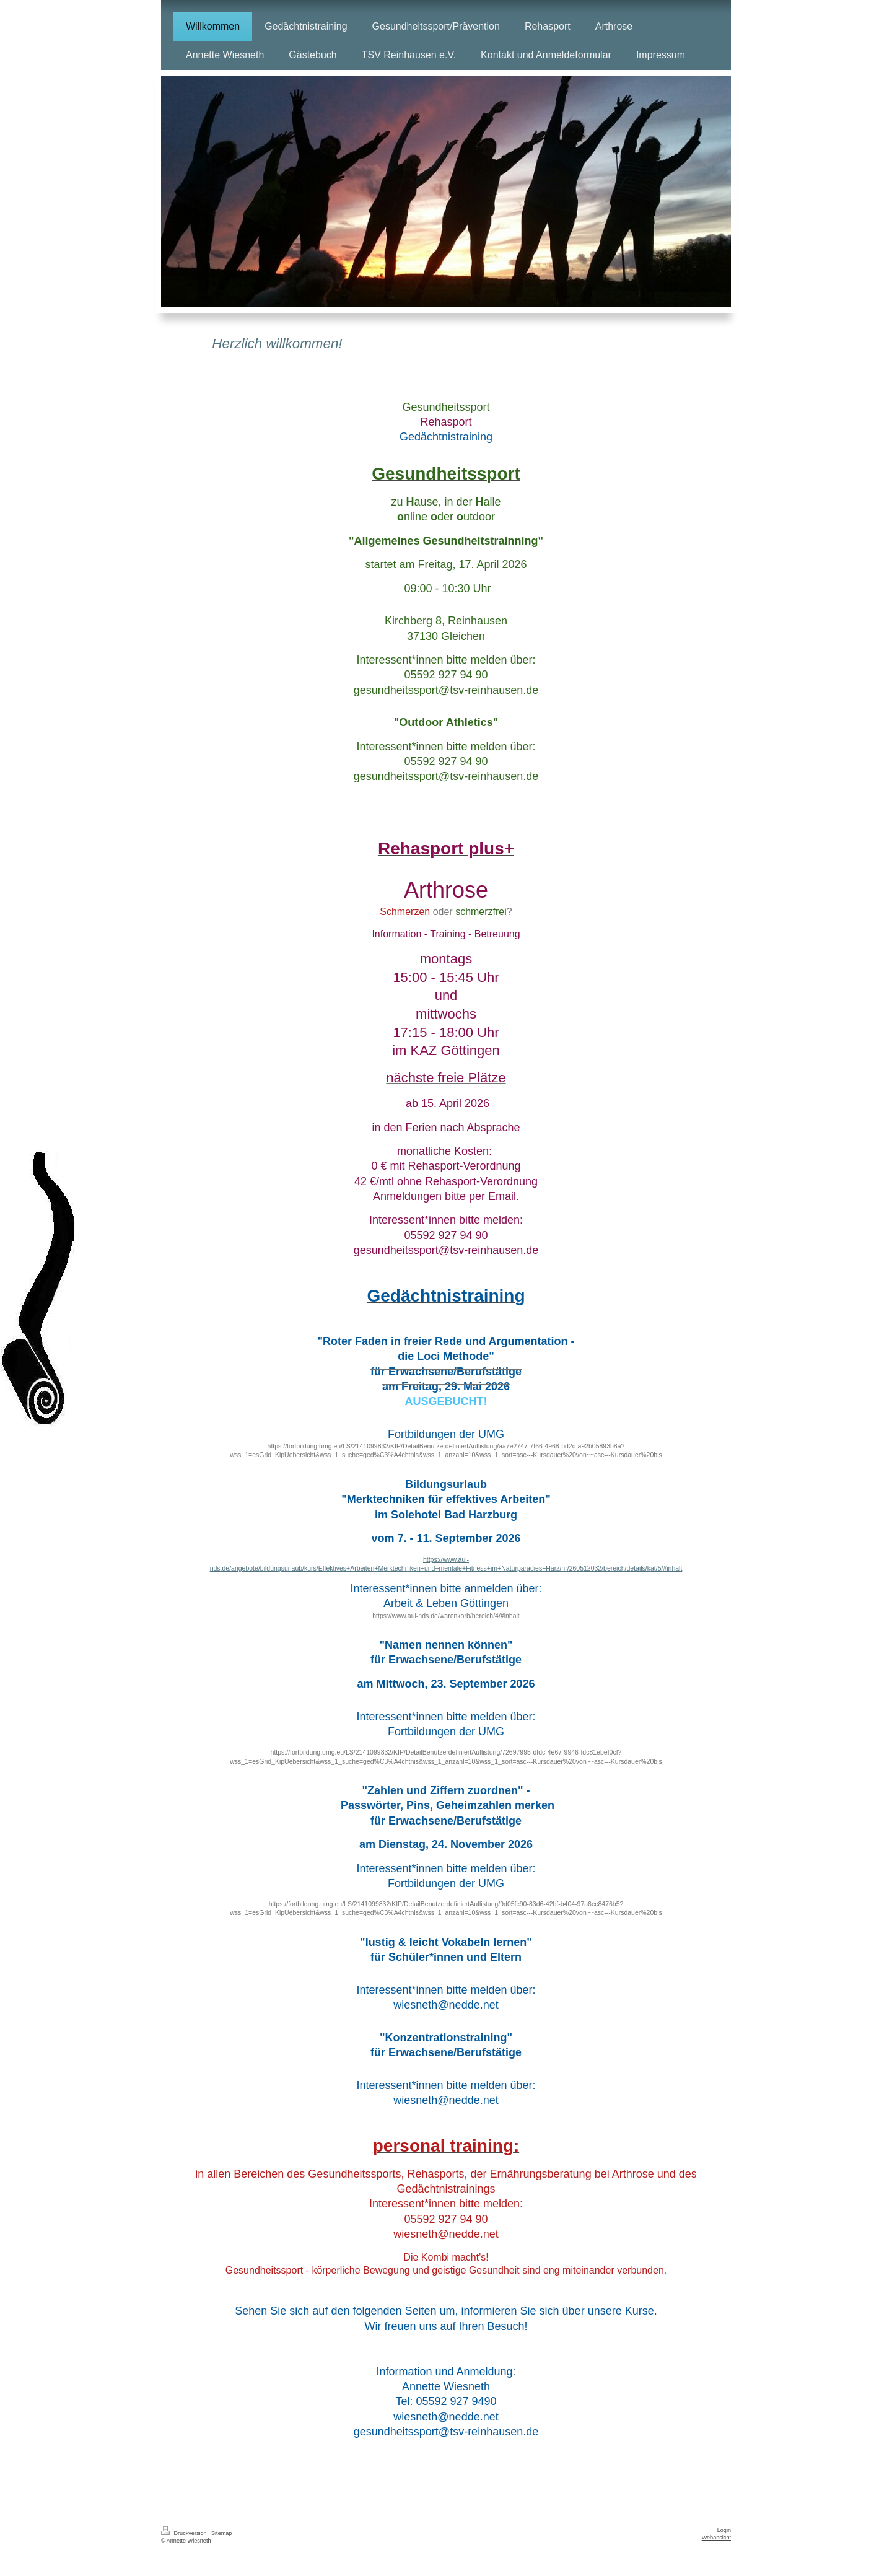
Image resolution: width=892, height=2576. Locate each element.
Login (724, 2530)
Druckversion (184, 2533)
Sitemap (221, 2533)
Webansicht (716, 2537)
